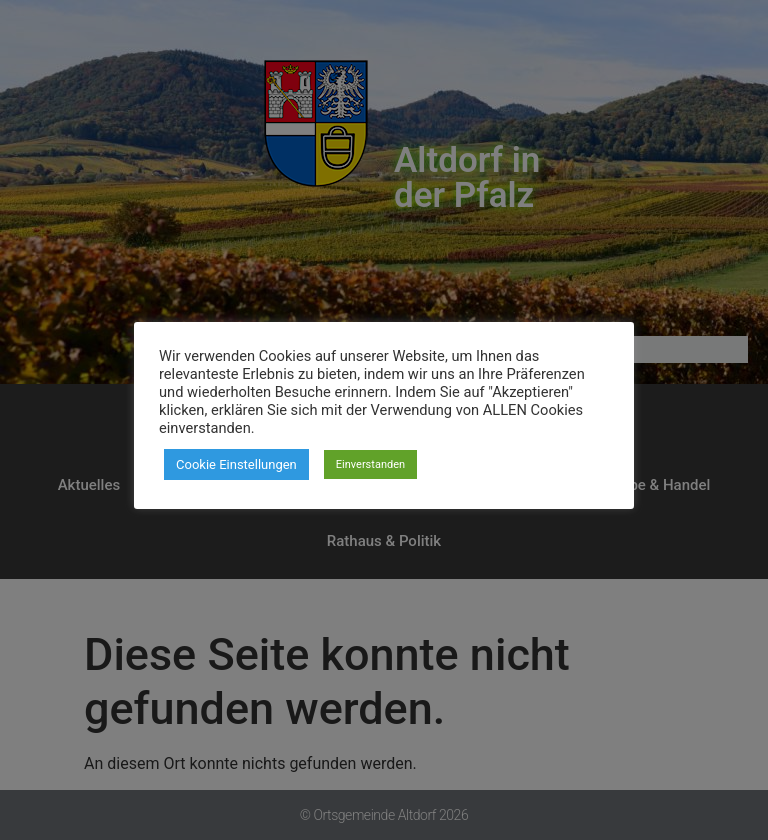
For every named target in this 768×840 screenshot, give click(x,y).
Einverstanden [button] (370, 464)
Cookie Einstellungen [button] (236, 464)
